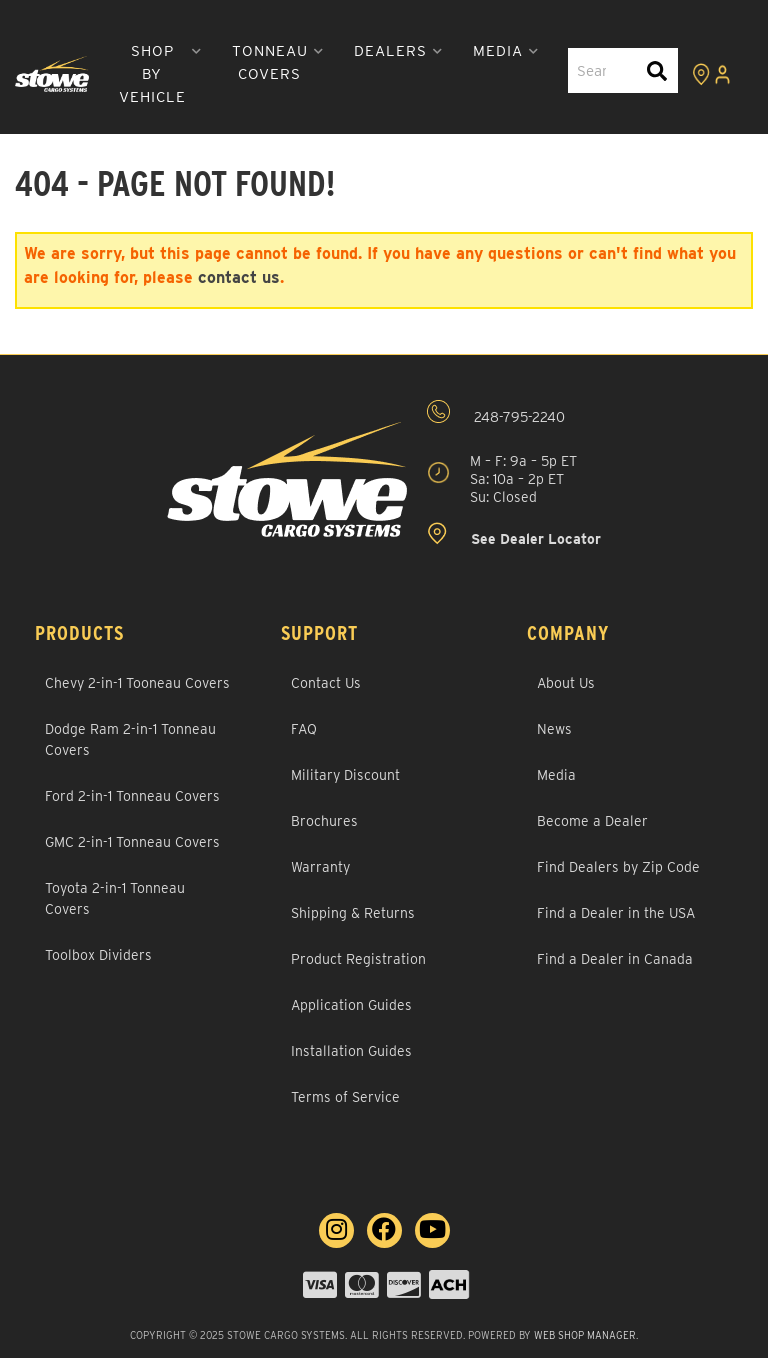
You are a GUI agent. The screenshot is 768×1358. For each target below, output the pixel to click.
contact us (239, 277)
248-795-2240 (496, 412)
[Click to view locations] (701, 74)
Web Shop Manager (585, 1335)
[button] (160, 74)
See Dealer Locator (514, 534)
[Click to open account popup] (722, 74)
